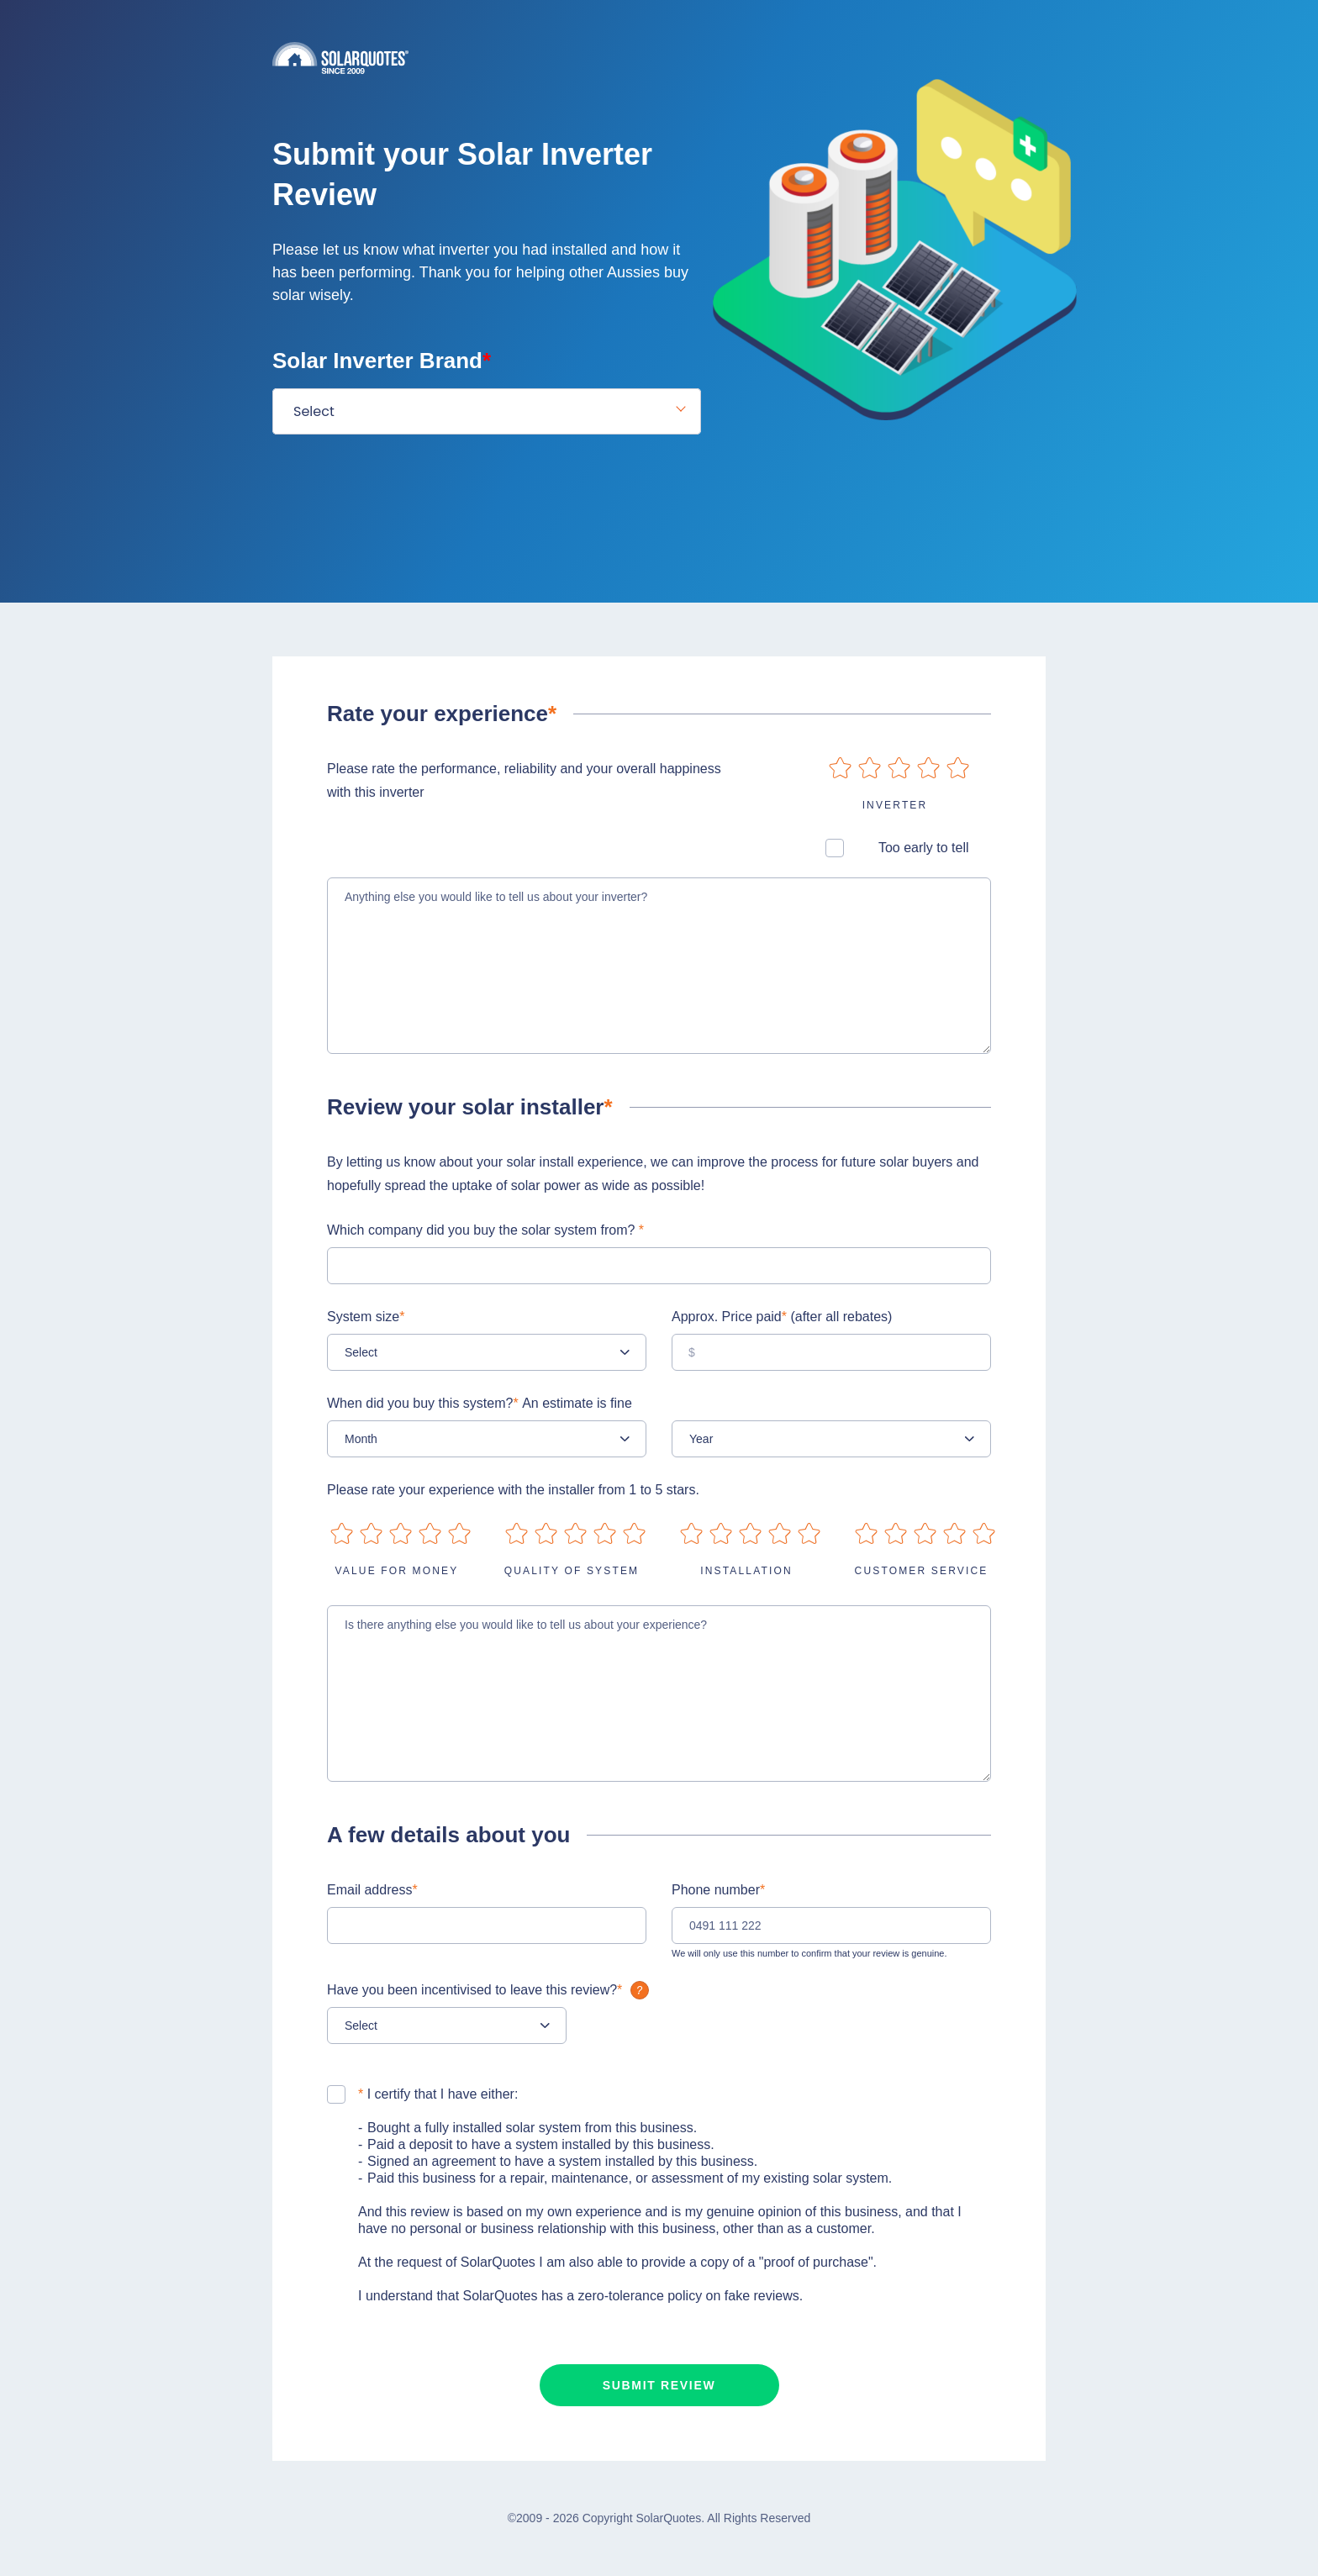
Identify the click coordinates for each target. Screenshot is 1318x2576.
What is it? (639, 1990)
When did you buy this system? (479, 1403)
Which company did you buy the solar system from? (485, 1230)
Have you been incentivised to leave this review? (490, 1990)
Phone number (718, 1890)
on (840, 767)
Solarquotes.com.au (659, 57)
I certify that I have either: (438, 2094)
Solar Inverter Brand (381, 360)
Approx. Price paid (782, 1316)
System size (365, 1316)
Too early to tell (923, 847)
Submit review (659, 2385)
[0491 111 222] (831, 1925)
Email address (372, 1890)
